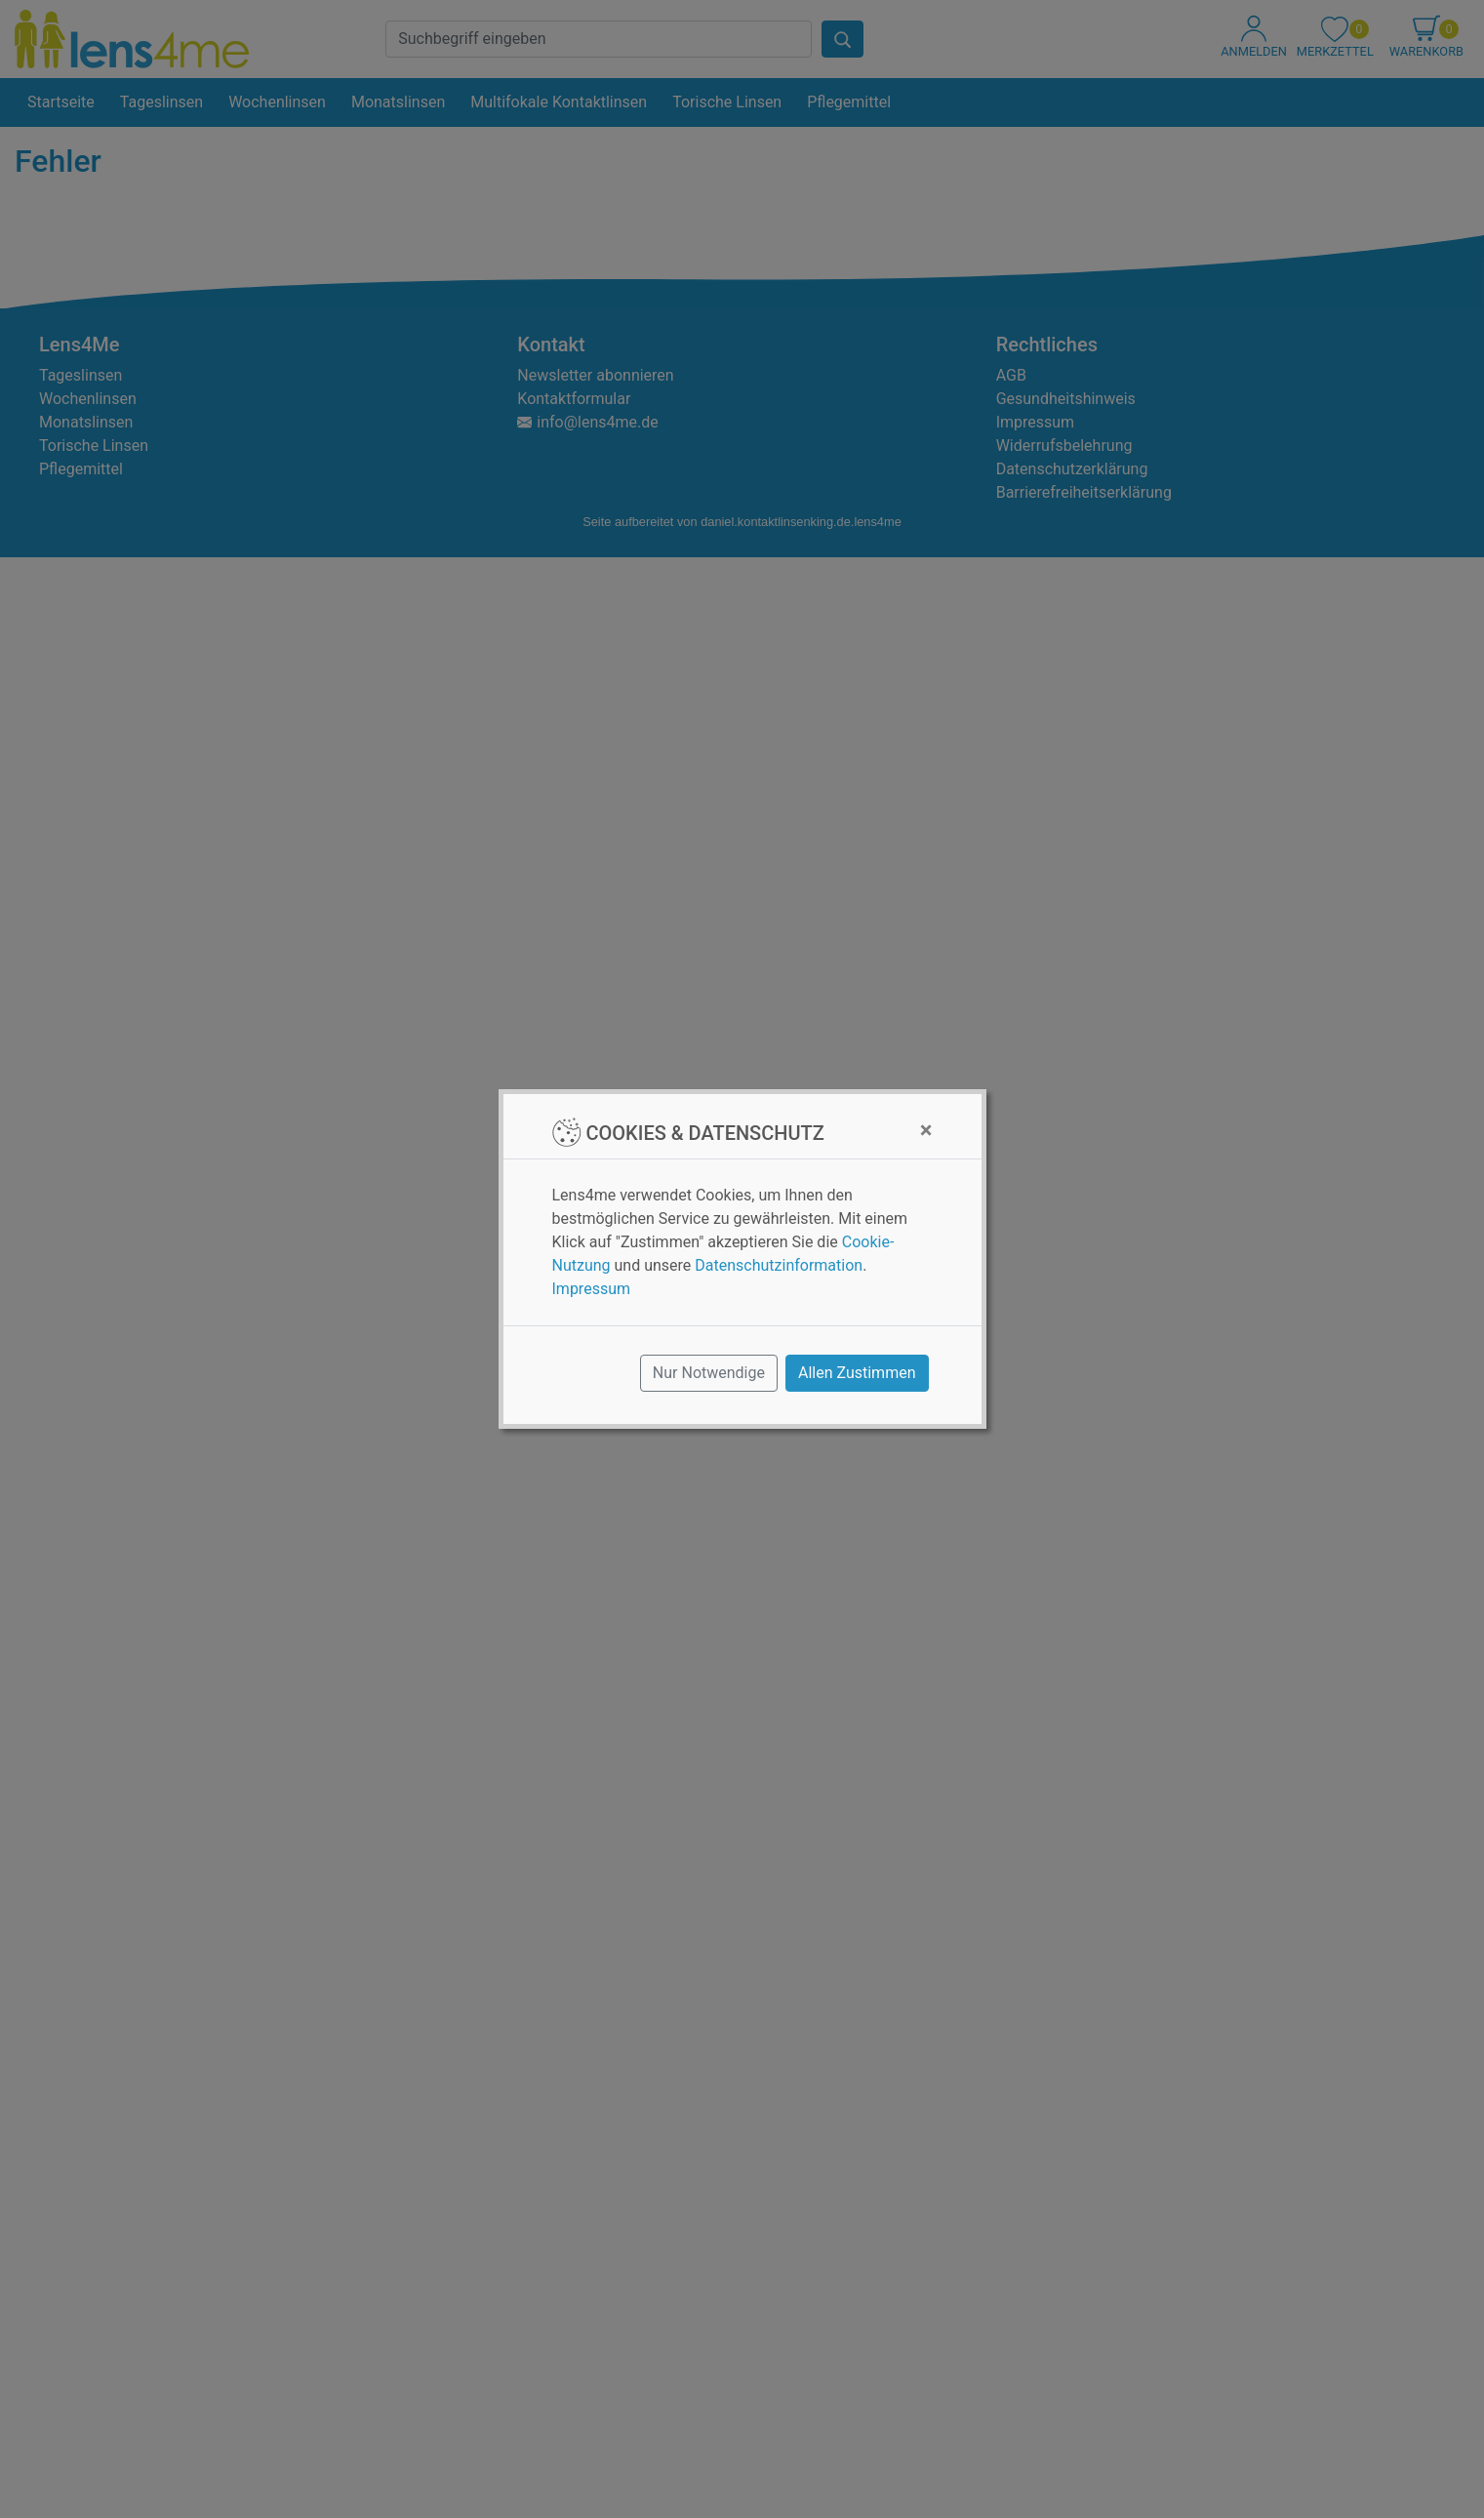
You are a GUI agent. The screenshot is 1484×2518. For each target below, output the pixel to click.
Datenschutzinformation (778, 1265)
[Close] (926, 1130)
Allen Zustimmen (857, 1372)
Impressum (591, 1288)
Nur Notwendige (709, 1372)
